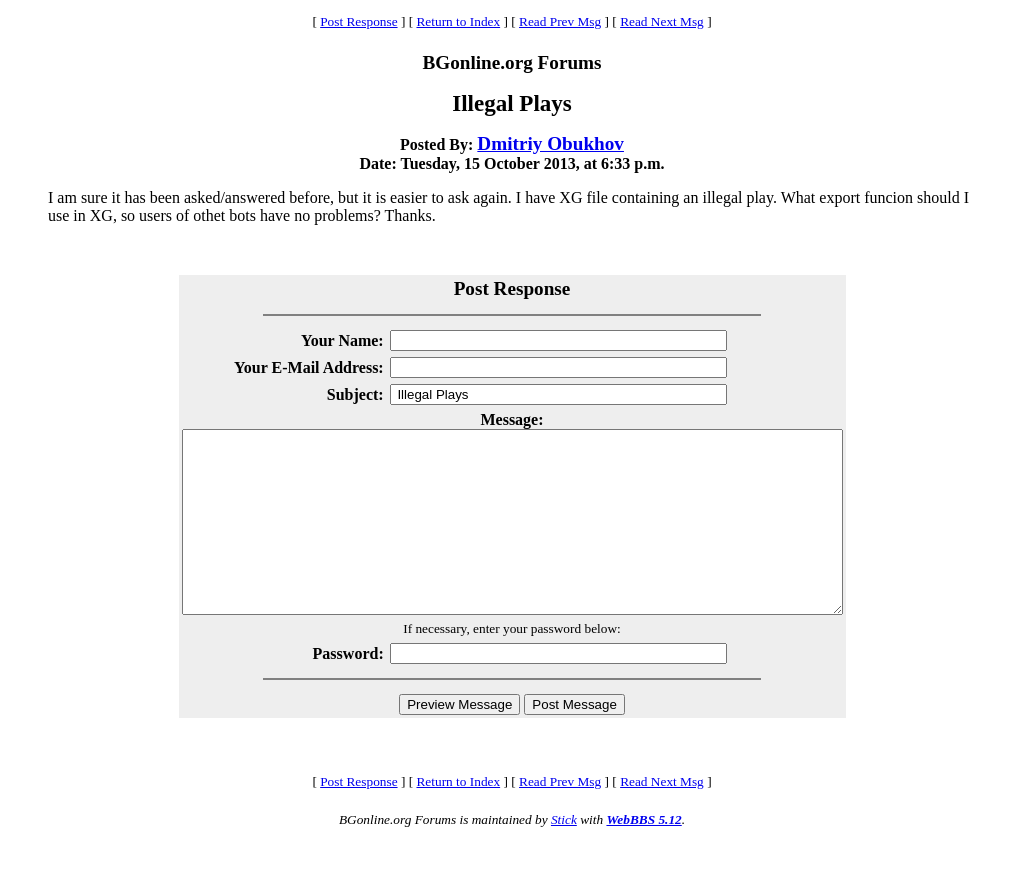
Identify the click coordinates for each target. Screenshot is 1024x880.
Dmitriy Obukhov (550, 143)
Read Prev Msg (560, 21)
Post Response (358, 21)
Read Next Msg (662, 21)
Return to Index (458, 21)
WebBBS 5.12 (643, 855)
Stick (564, 855)
